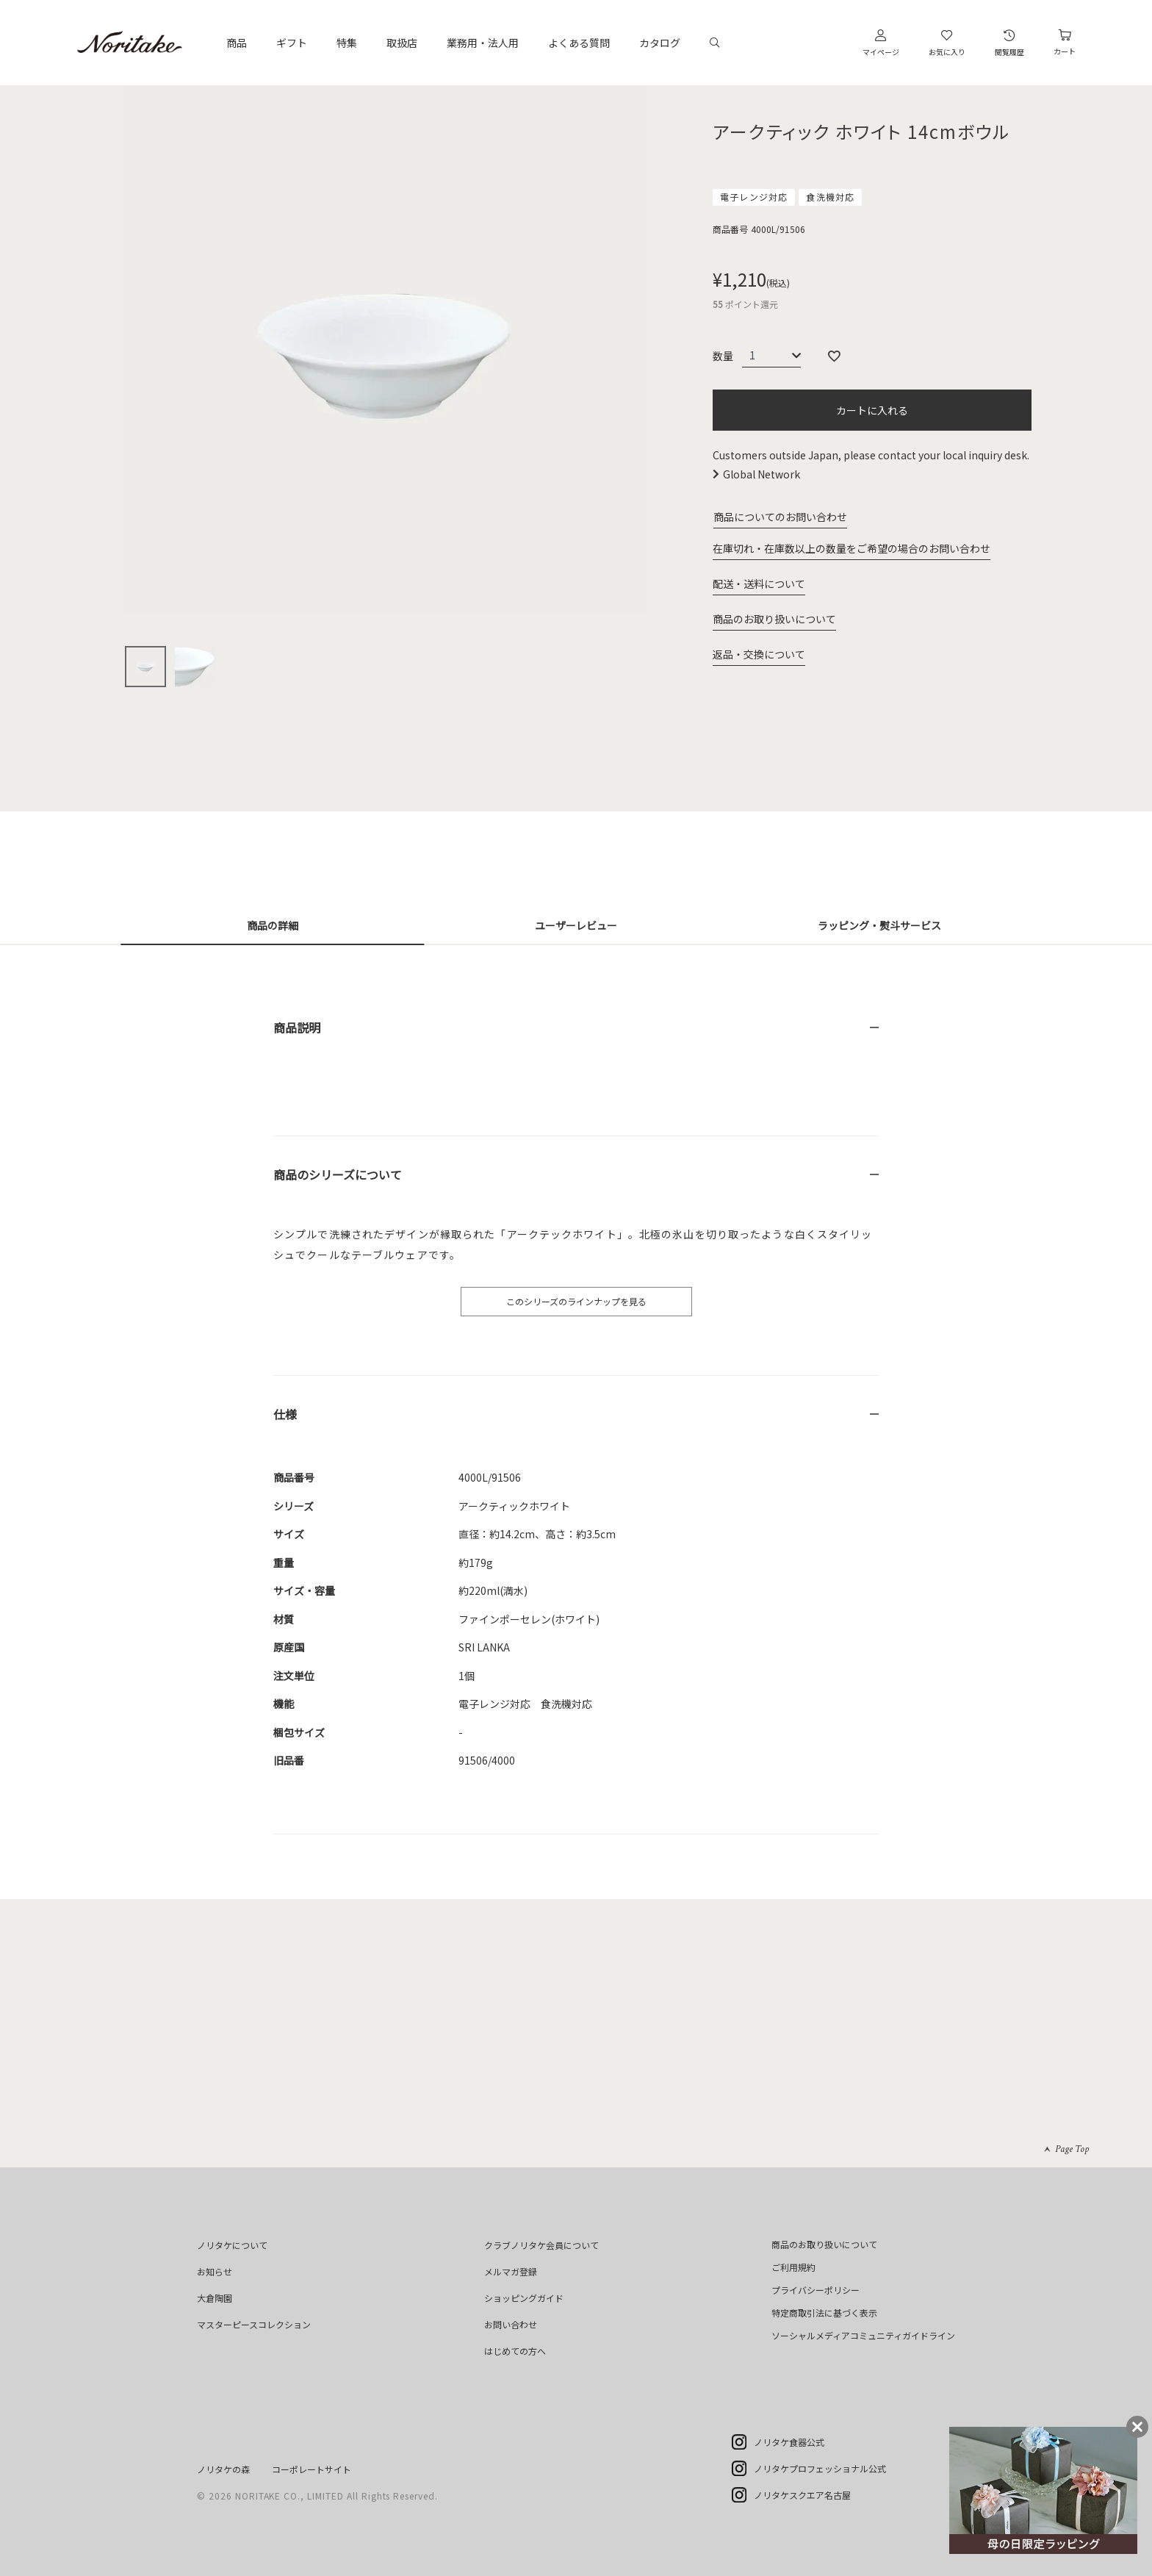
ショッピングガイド (524, 2298)
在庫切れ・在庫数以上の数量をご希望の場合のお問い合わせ (851, 548)
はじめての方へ (515, 2350)
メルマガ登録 (510, 2271)
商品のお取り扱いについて (774, 618)
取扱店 (401, 42)
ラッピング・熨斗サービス (879, 925)
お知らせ (214, 2271)
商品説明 (296, 1027)
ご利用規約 (793, 2267)
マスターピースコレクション (254, 2324)
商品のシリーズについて (337, 1174)
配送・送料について (759, 583)
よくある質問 (579, 42)
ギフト (291, 42)
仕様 (285, 1414)
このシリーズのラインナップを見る (576, 1301)
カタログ (659, 42)
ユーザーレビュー (576, 925)
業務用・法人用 (483, 42)
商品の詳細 (272, 925)
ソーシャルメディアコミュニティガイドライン (863, 2335)
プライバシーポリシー (815, 2289)
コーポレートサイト (311, 2469)
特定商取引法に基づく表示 (824, 2312)
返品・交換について (759, 654)
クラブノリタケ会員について (541, 2245)
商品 (236, 42)
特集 (346, 42)
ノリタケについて (232, 2245)
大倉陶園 (214, 2298)
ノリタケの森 (223, 2469)
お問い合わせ (510, 2324)
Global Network (761, 474)
